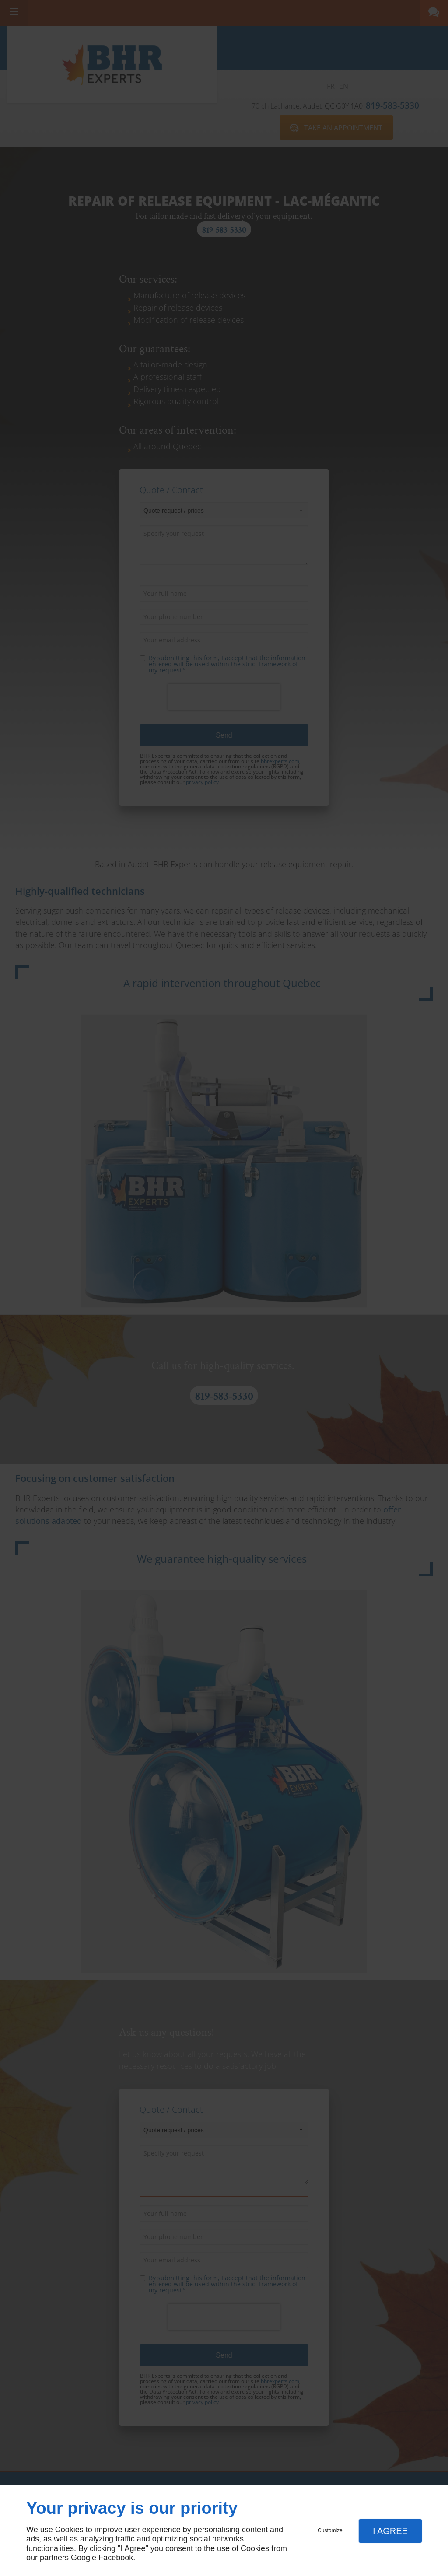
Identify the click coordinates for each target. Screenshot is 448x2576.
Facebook (115, 2557)
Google (83, 2557)
